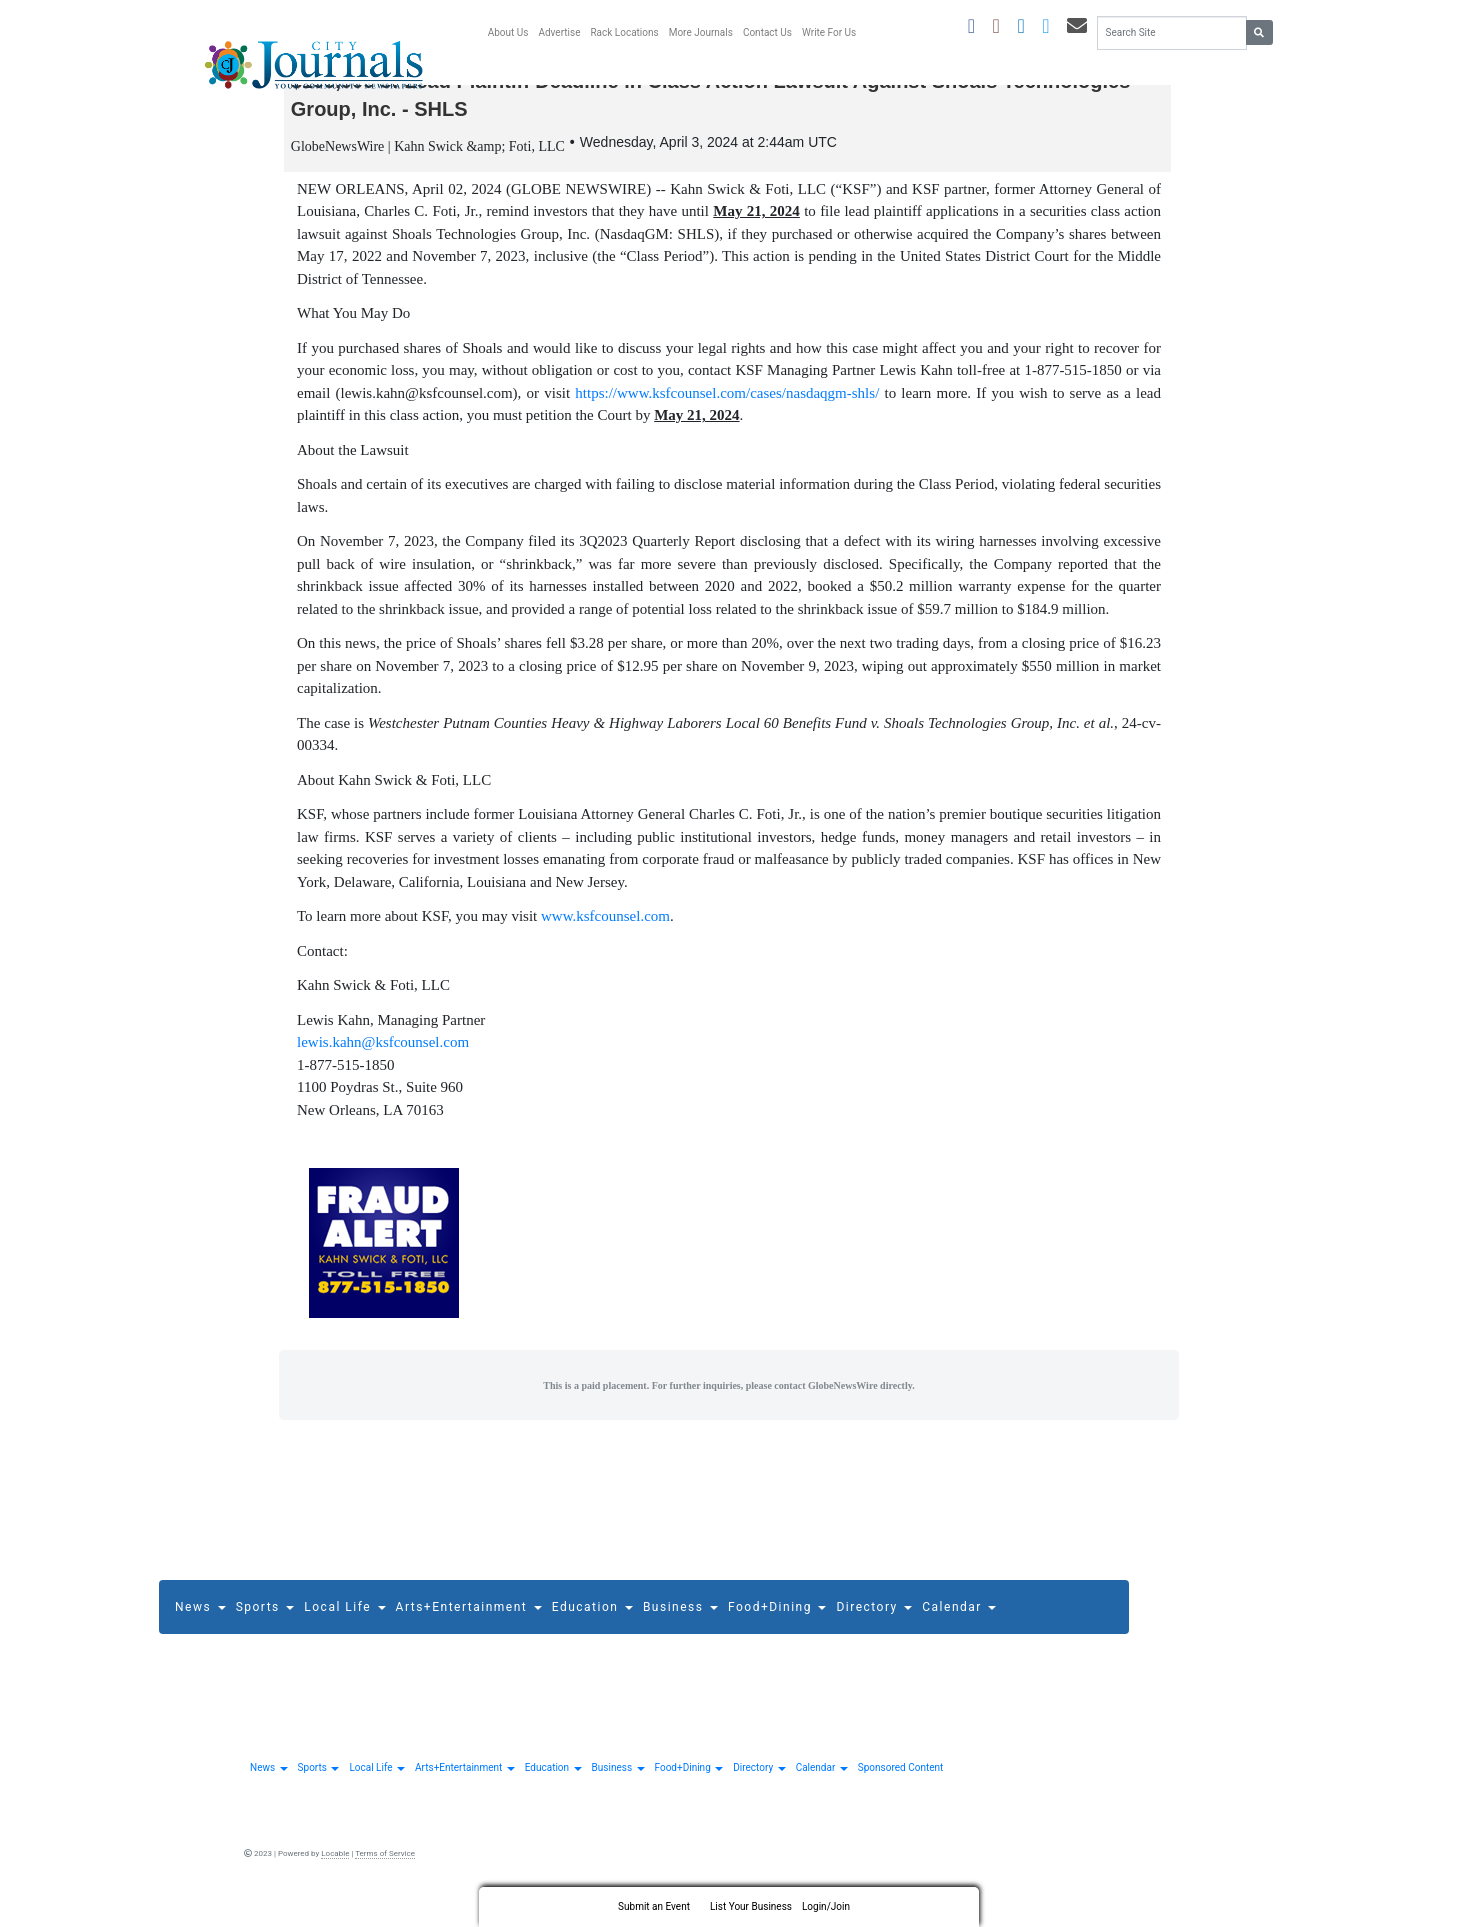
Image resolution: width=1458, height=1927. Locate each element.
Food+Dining (777, 1623)
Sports (265, 1623)
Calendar (959, 1623)
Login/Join (826, 1906)
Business (680, 1623)
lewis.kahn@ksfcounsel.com (383, 1059)
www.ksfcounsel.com (605, 933)
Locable (335, 1870)
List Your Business (751, 1906)
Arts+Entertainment (469, 1623)
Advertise (559, 32)
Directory (874, 1623)
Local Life (344, 1623)
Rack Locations (624, 32)
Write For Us (829, 32)
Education (592, 1623)
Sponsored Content (900, 1784)
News (200, 1623)
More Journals (701, 32)
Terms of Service (385, 1870)
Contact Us (767, 32)
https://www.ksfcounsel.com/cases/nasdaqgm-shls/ (727, 409)
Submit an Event (654, 1906)
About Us (508, 32)
